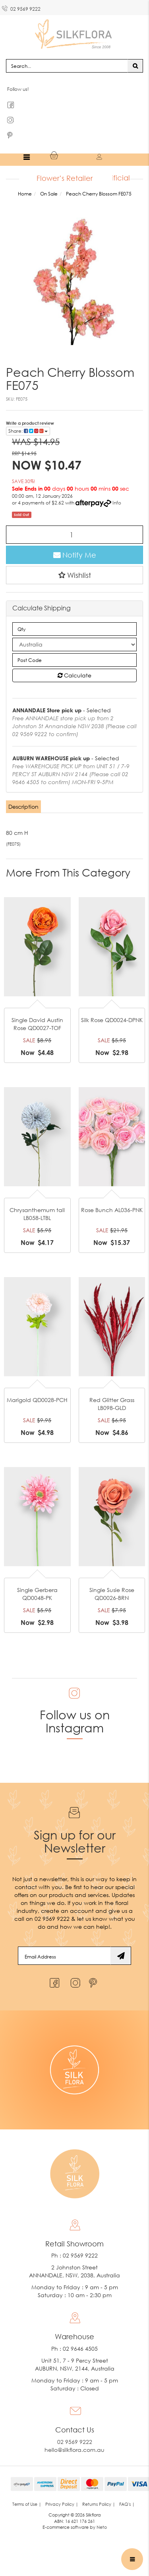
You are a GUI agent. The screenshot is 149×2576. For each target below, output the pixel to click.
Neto (102, 2528)
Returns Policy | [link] (98, 2505)
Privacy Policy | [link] (61, 2505)
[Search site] (135, 66)
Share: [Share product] (28, 432)
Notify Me (74, 556)
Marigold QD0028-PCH (37, 1401)
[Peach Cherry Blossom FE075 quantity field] (74, 536)
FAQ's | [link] (127, 2505)
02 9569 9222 (21, 7)
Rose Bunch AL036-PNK (112, 1211)
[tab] (24, 807)
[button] (74, 576)
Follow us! (18, 90)
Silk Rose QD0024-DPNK (112, 1021)
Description (23, 807)
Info (116, 504)
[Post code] (74, 660)
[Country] (74, 645)
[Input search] (67, 66)
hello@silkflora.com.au (74, 2450)
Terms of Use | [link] (26, 2505)
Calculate (74, 676)
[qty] (74, 630)
